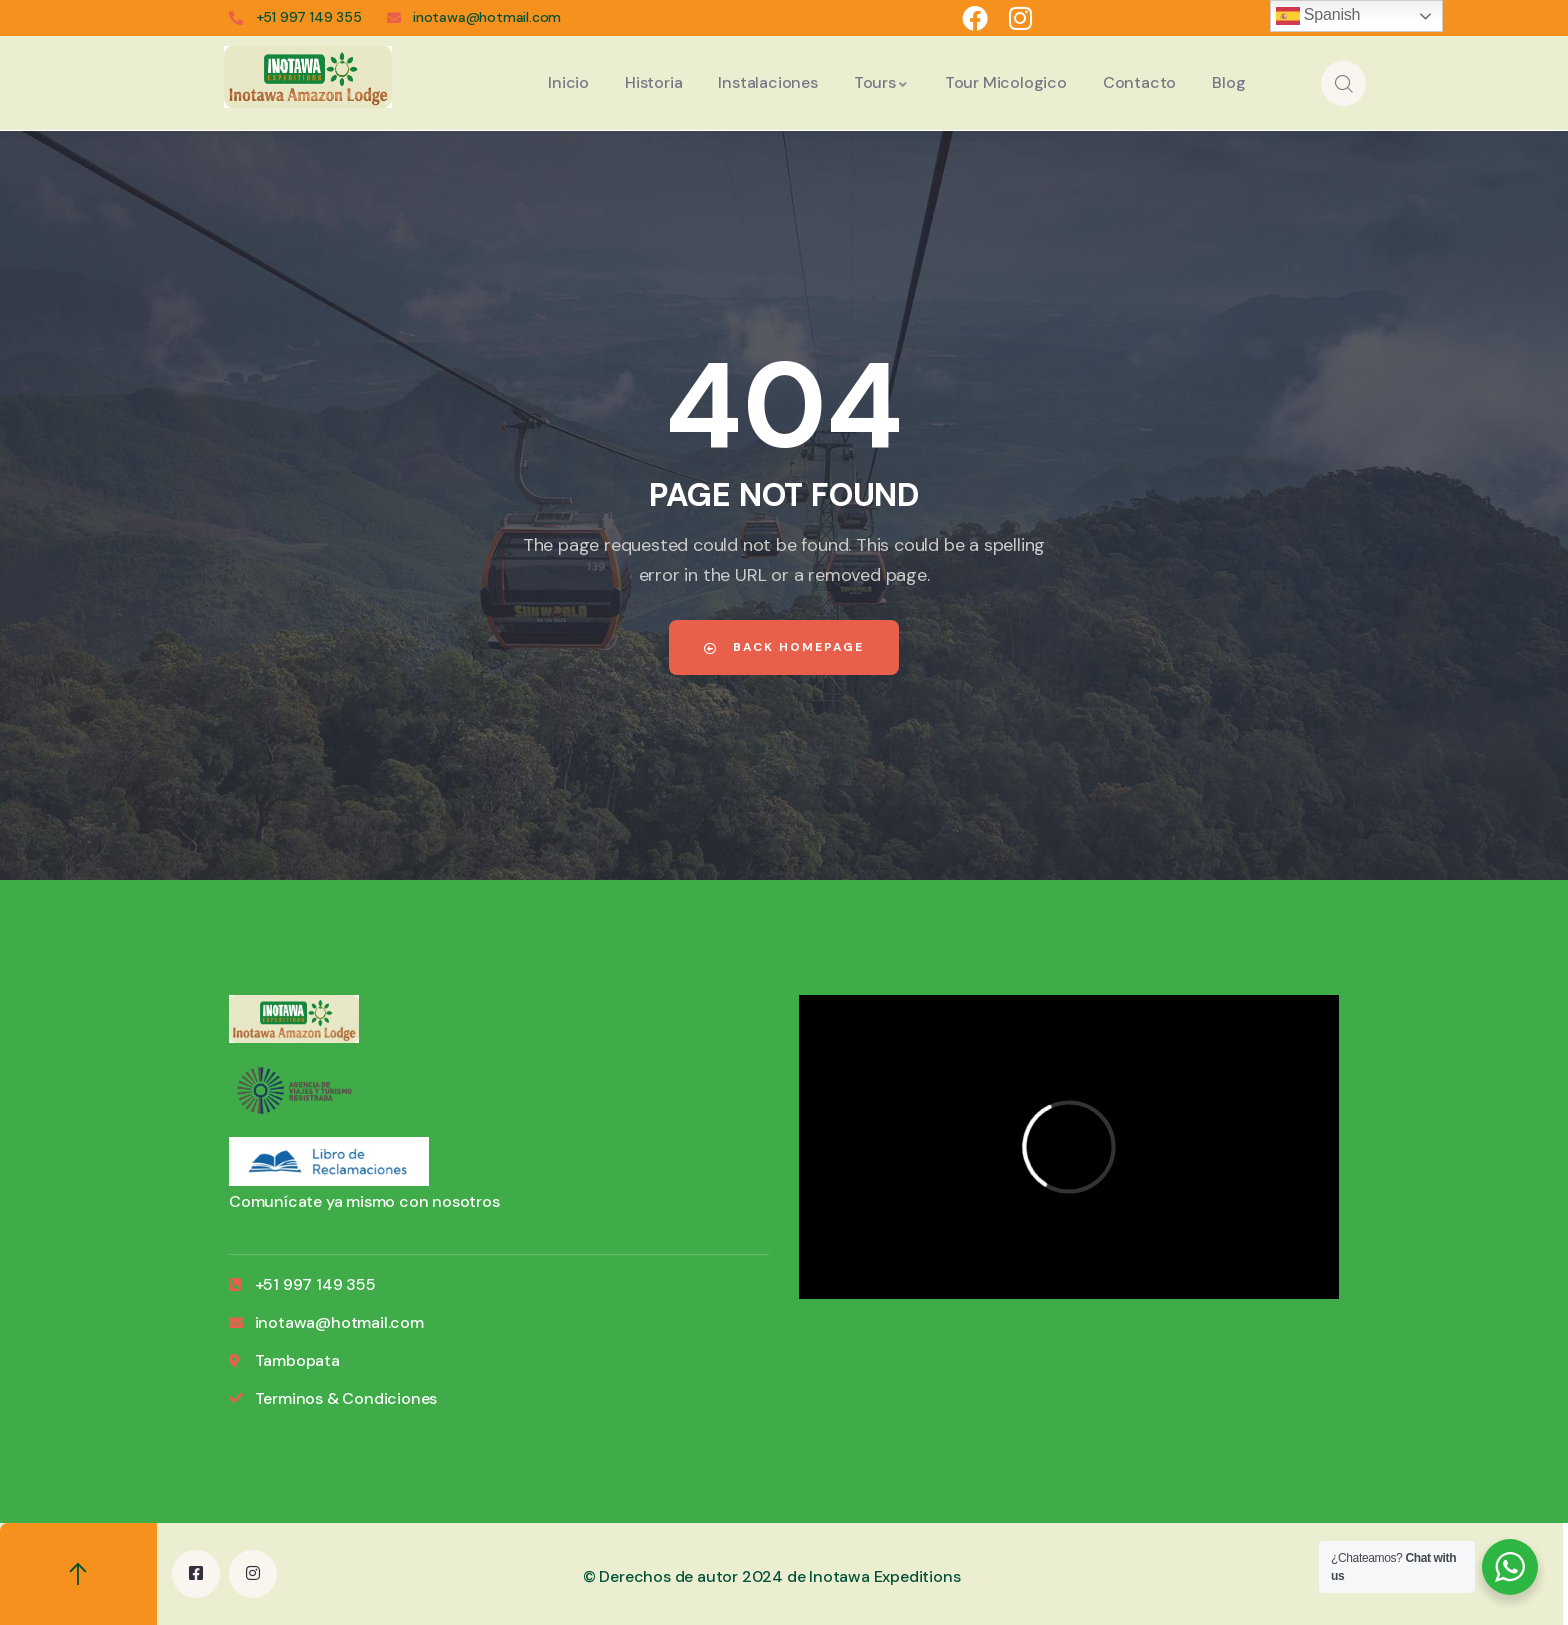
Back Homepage (784, 647)
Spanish (1318, 16)
